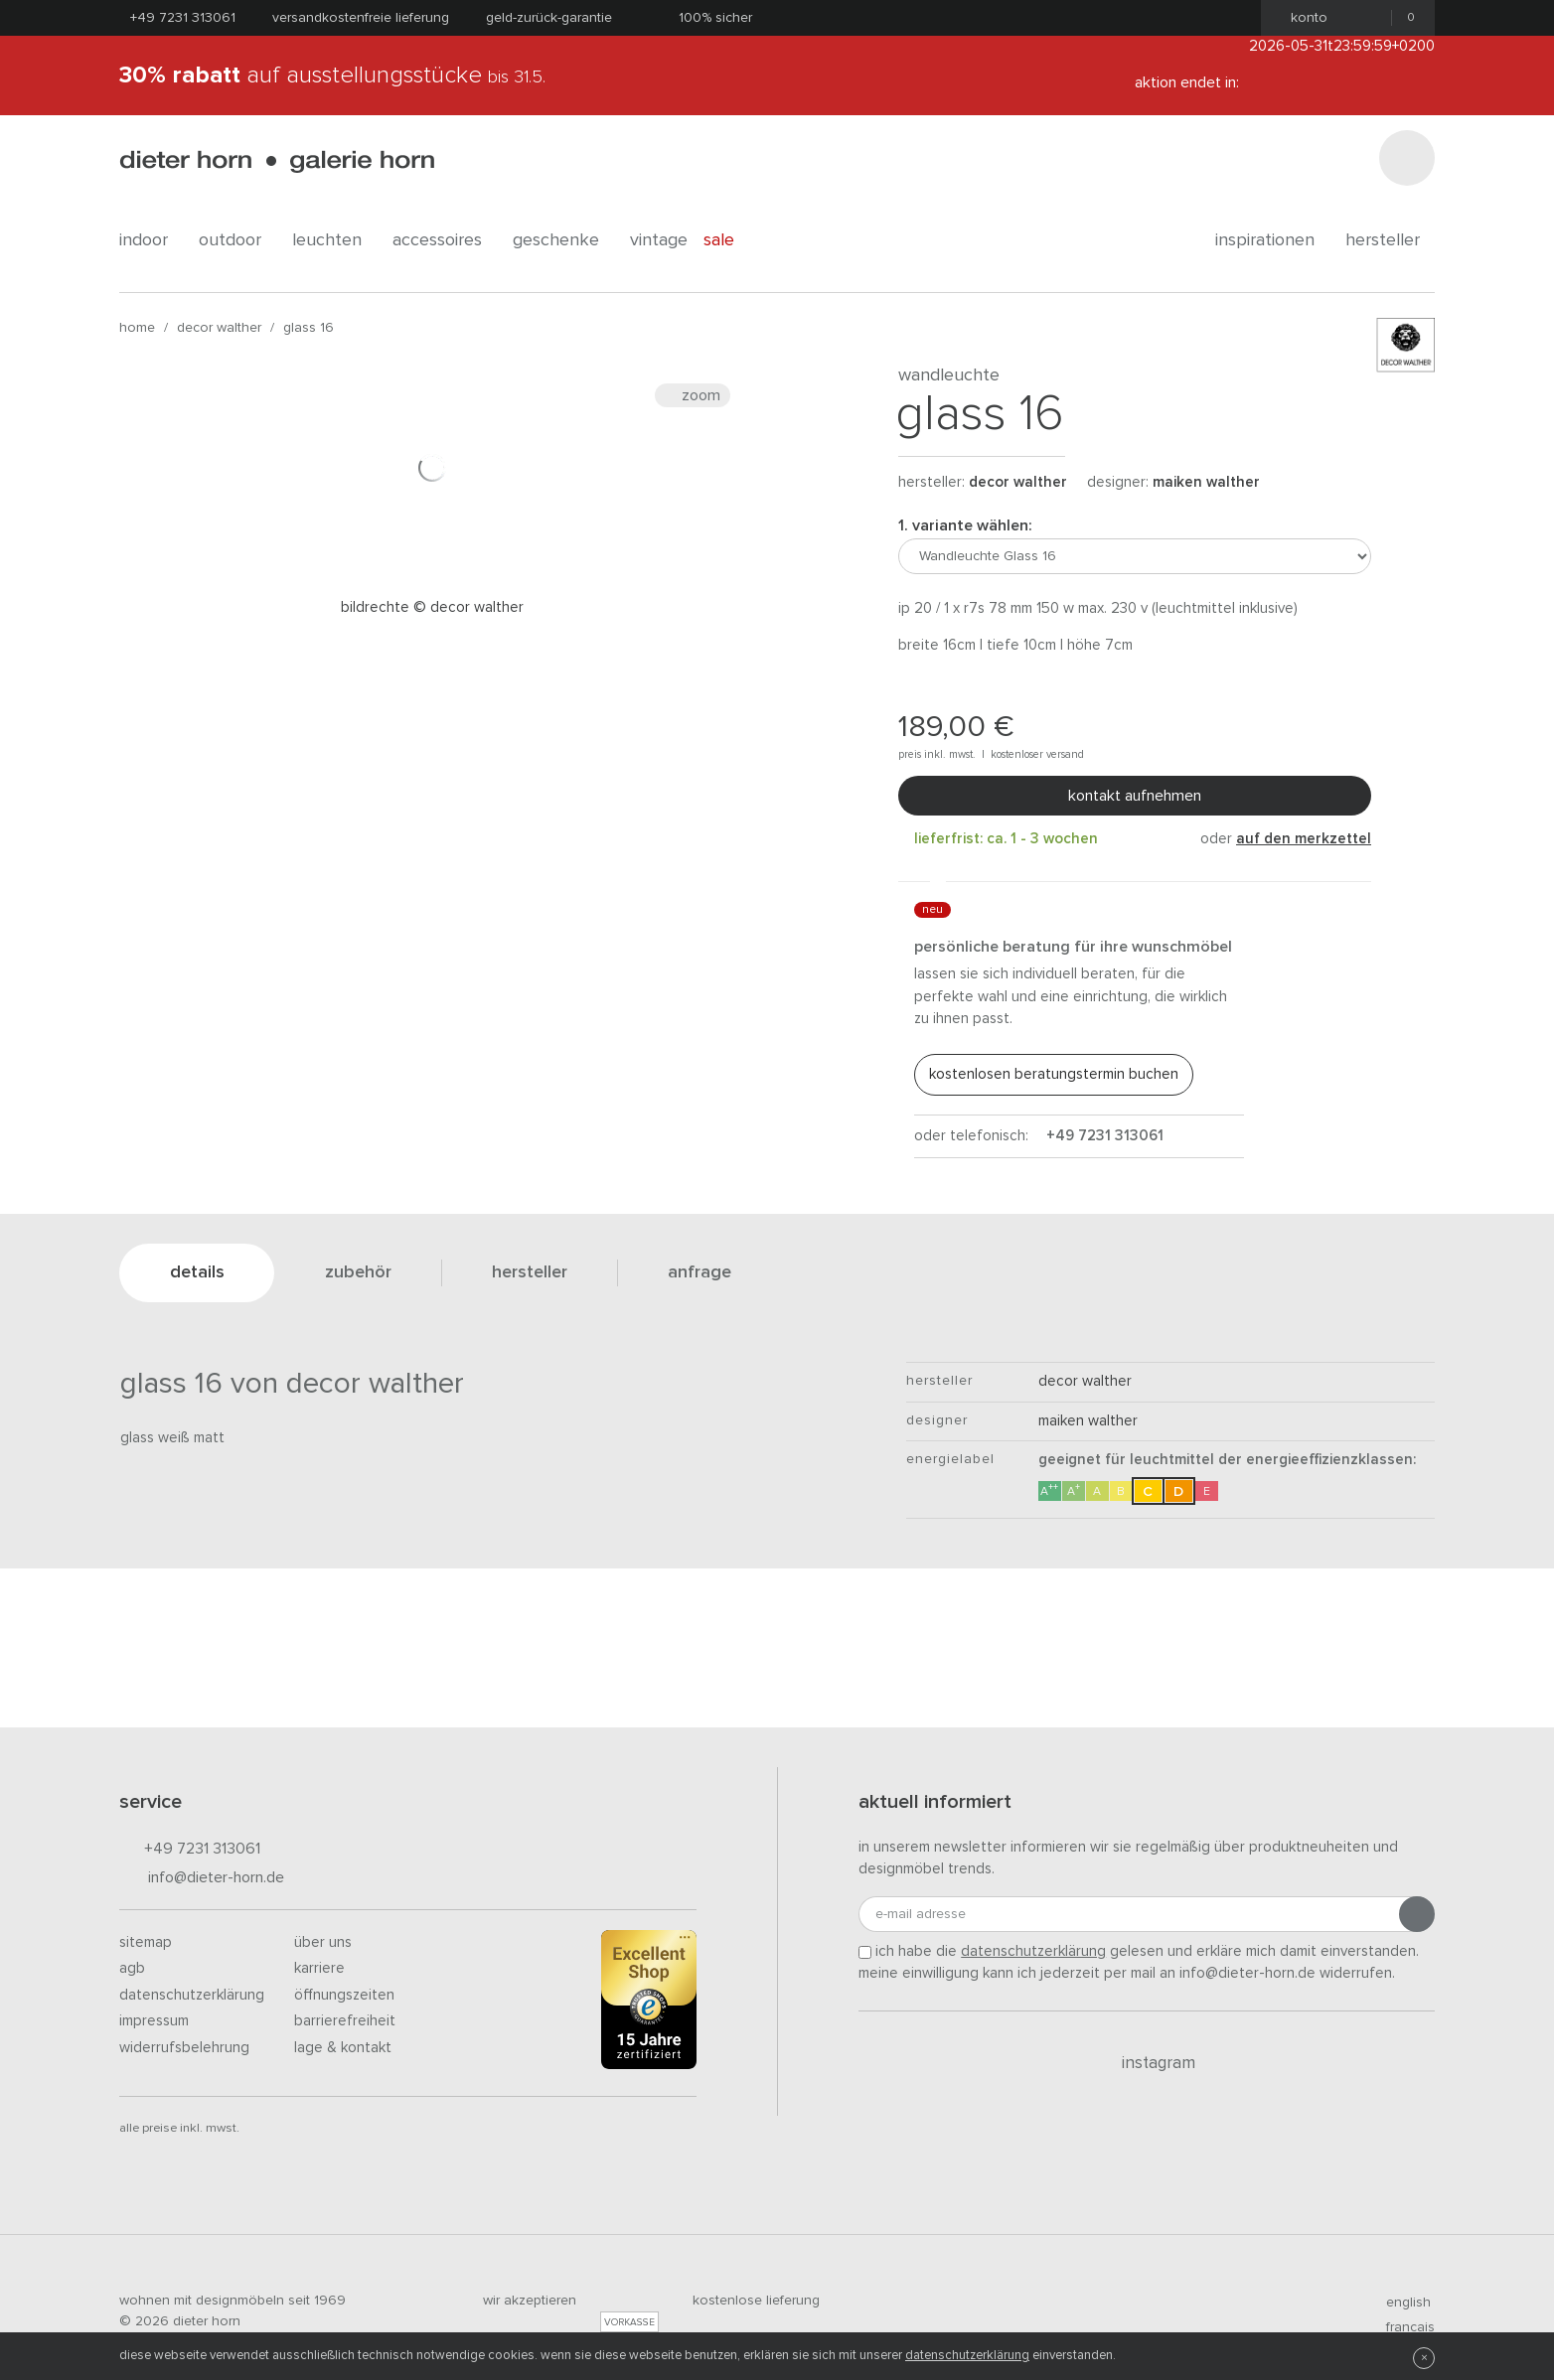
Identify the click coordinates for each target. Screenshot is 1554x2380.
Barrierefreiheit (344, 2020)
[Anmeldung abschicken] (1417, 1914)
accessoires (444, 240)
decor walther (219, 328)
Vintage (659, 240)
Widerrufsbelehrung (184, 2047)
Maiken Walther (1206, 482)
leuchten (334, 240)
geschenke (563, 240)
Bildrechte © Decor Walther (432, 607)
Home (137, 328)
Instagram (1147, 2063)
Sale (729, 240)
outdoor (237, 240)
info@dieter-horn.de (201, 1878)
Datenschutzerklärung (191, 1995)
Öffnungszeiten (344, 1995)
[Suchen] (1407, 158)
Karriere (319, 1968)
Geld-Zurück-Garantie (549, 18)
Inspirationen (1272, 240)
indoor (151, 240)
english (1400, 2302)
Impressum (154, 2020)
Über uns (323, 1942)
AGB (132, 1968)
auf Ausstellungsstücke (332, 75)
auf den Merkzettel (1303, 838)
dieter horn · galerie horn (276, 161)
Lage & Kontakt (342, 2047)
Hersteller (1390, 240)
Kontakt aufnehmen (1134, 796)
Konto (1303, 18)
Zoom (692, 395)
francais (1402, 2327)
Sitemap (145, 1942)
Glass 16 (308, 328)
